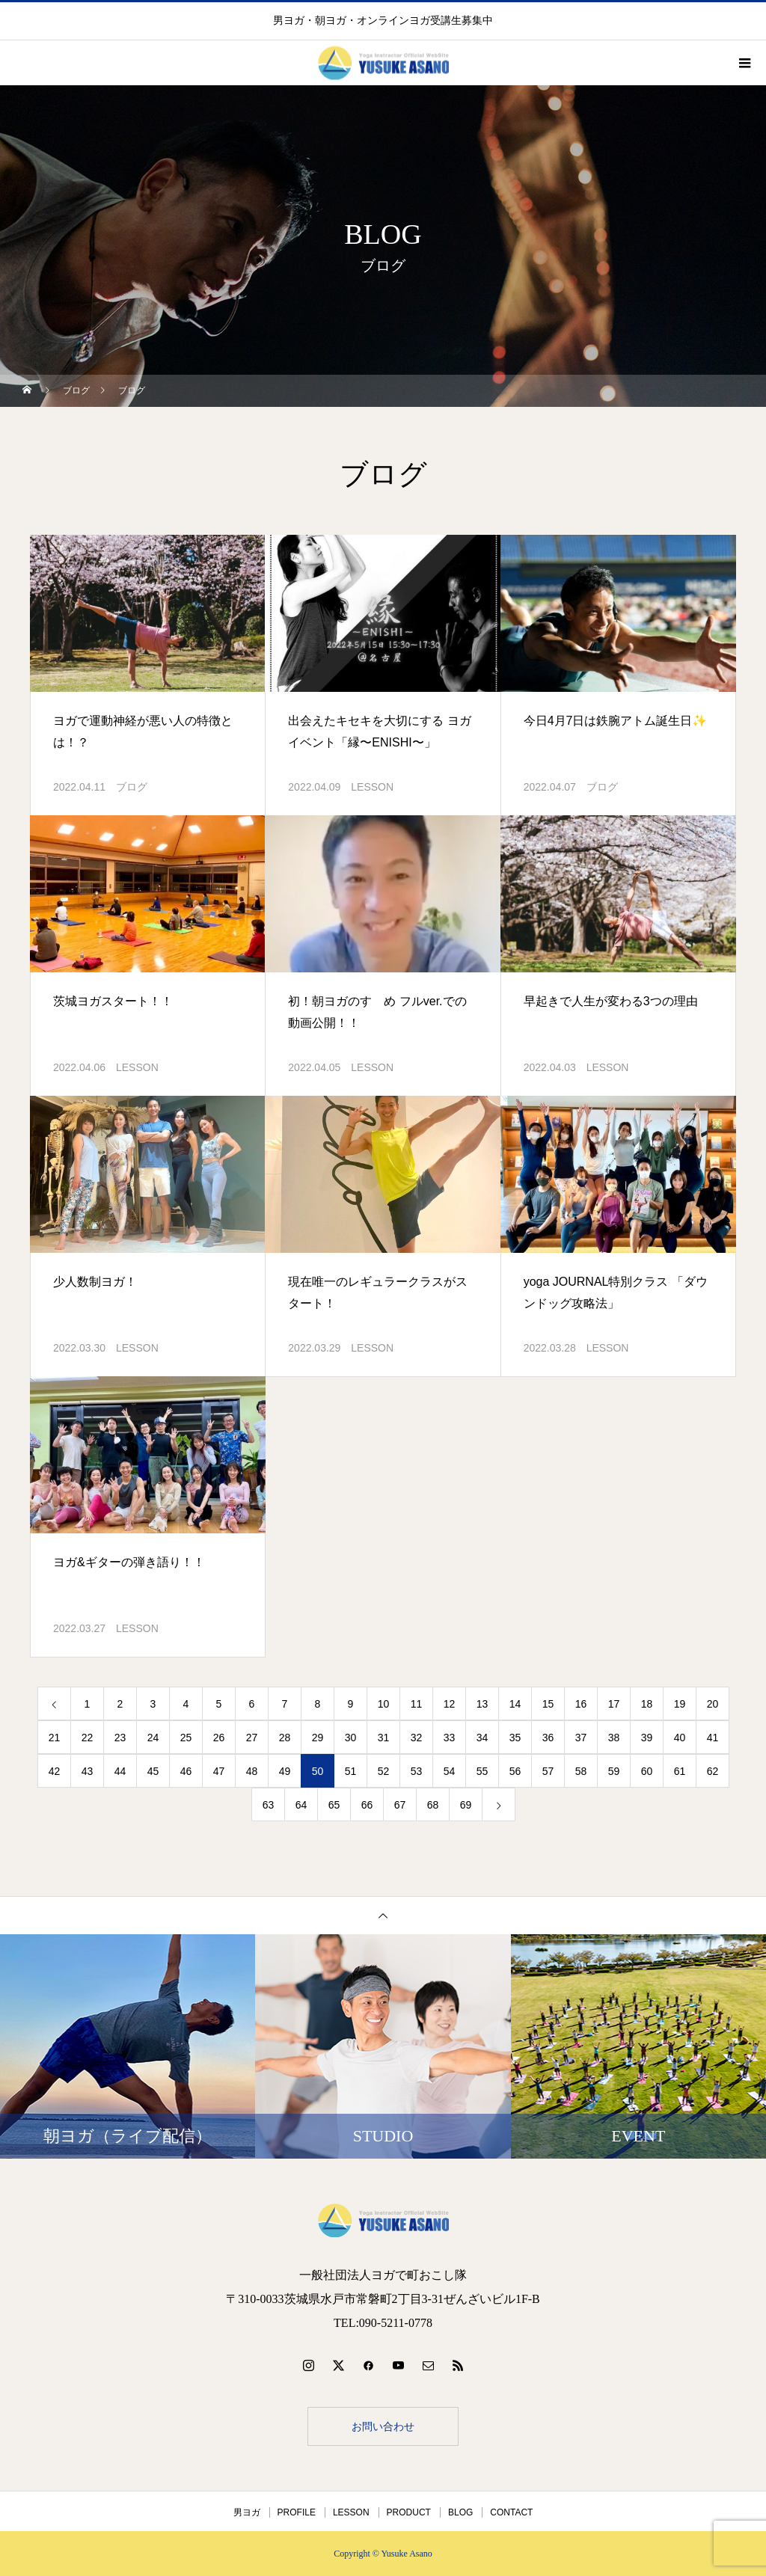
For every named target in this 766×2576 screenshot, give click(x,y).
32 (417, 1738)
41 (713, 1738)
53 (417, 1771)
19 (680, 1704)
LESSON (372, 787)
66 (367, 1805)
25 (186, 1738)
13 (482, 1704)
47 (219, 1771)
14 (515, 1704)
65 (334, 1805)
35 (515, 1738)
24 (153, 1738)
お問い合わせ (383, 2426)
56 (515, 1771)
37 (581, 1738)
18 (647, 1704)
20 (713, 1704)
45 (153, 1771)
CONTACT (511, 2512)
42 (55, 1771)
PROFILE (297, 2512)
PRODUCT (409, 2512)
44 (120, 1771)
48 (252, 1771)
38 (614, 1738)
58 (581, 1771)
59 (614, 1771)
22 (88, 1738)
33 (450, 1738)
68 (433, 1805)
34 (482, 1738)
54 (450, 1771)
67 (400, 1805)
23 (120, 1738)
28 (285, 1738)
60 (647, 1771)
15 (548, 1704)
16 (581, 1704)
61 (680, 1771)
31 (384, 1738)
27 (252, 1738)
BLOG (460, 2512)
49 (285, 1771)
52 (384, 1771)
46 (186, 1771)
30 (351, 1738)
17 (614, 1704)
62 (713, 1771)
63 (269, 1805)
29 (318, 1738)
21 (55, 1738)
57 (548, 1771)
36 (548, 1738)
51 (351, 1771)
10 (384, 1704)
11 (417, 1704)
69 (466, 1805)
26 (219, 1738)
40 (680, 1738)
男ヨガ (246, 2512)
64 (301, 1805)
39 (647, 1738)
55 (482, 1771)
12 (450, 1704)
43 (88, 1771)
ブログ (131, 787)
